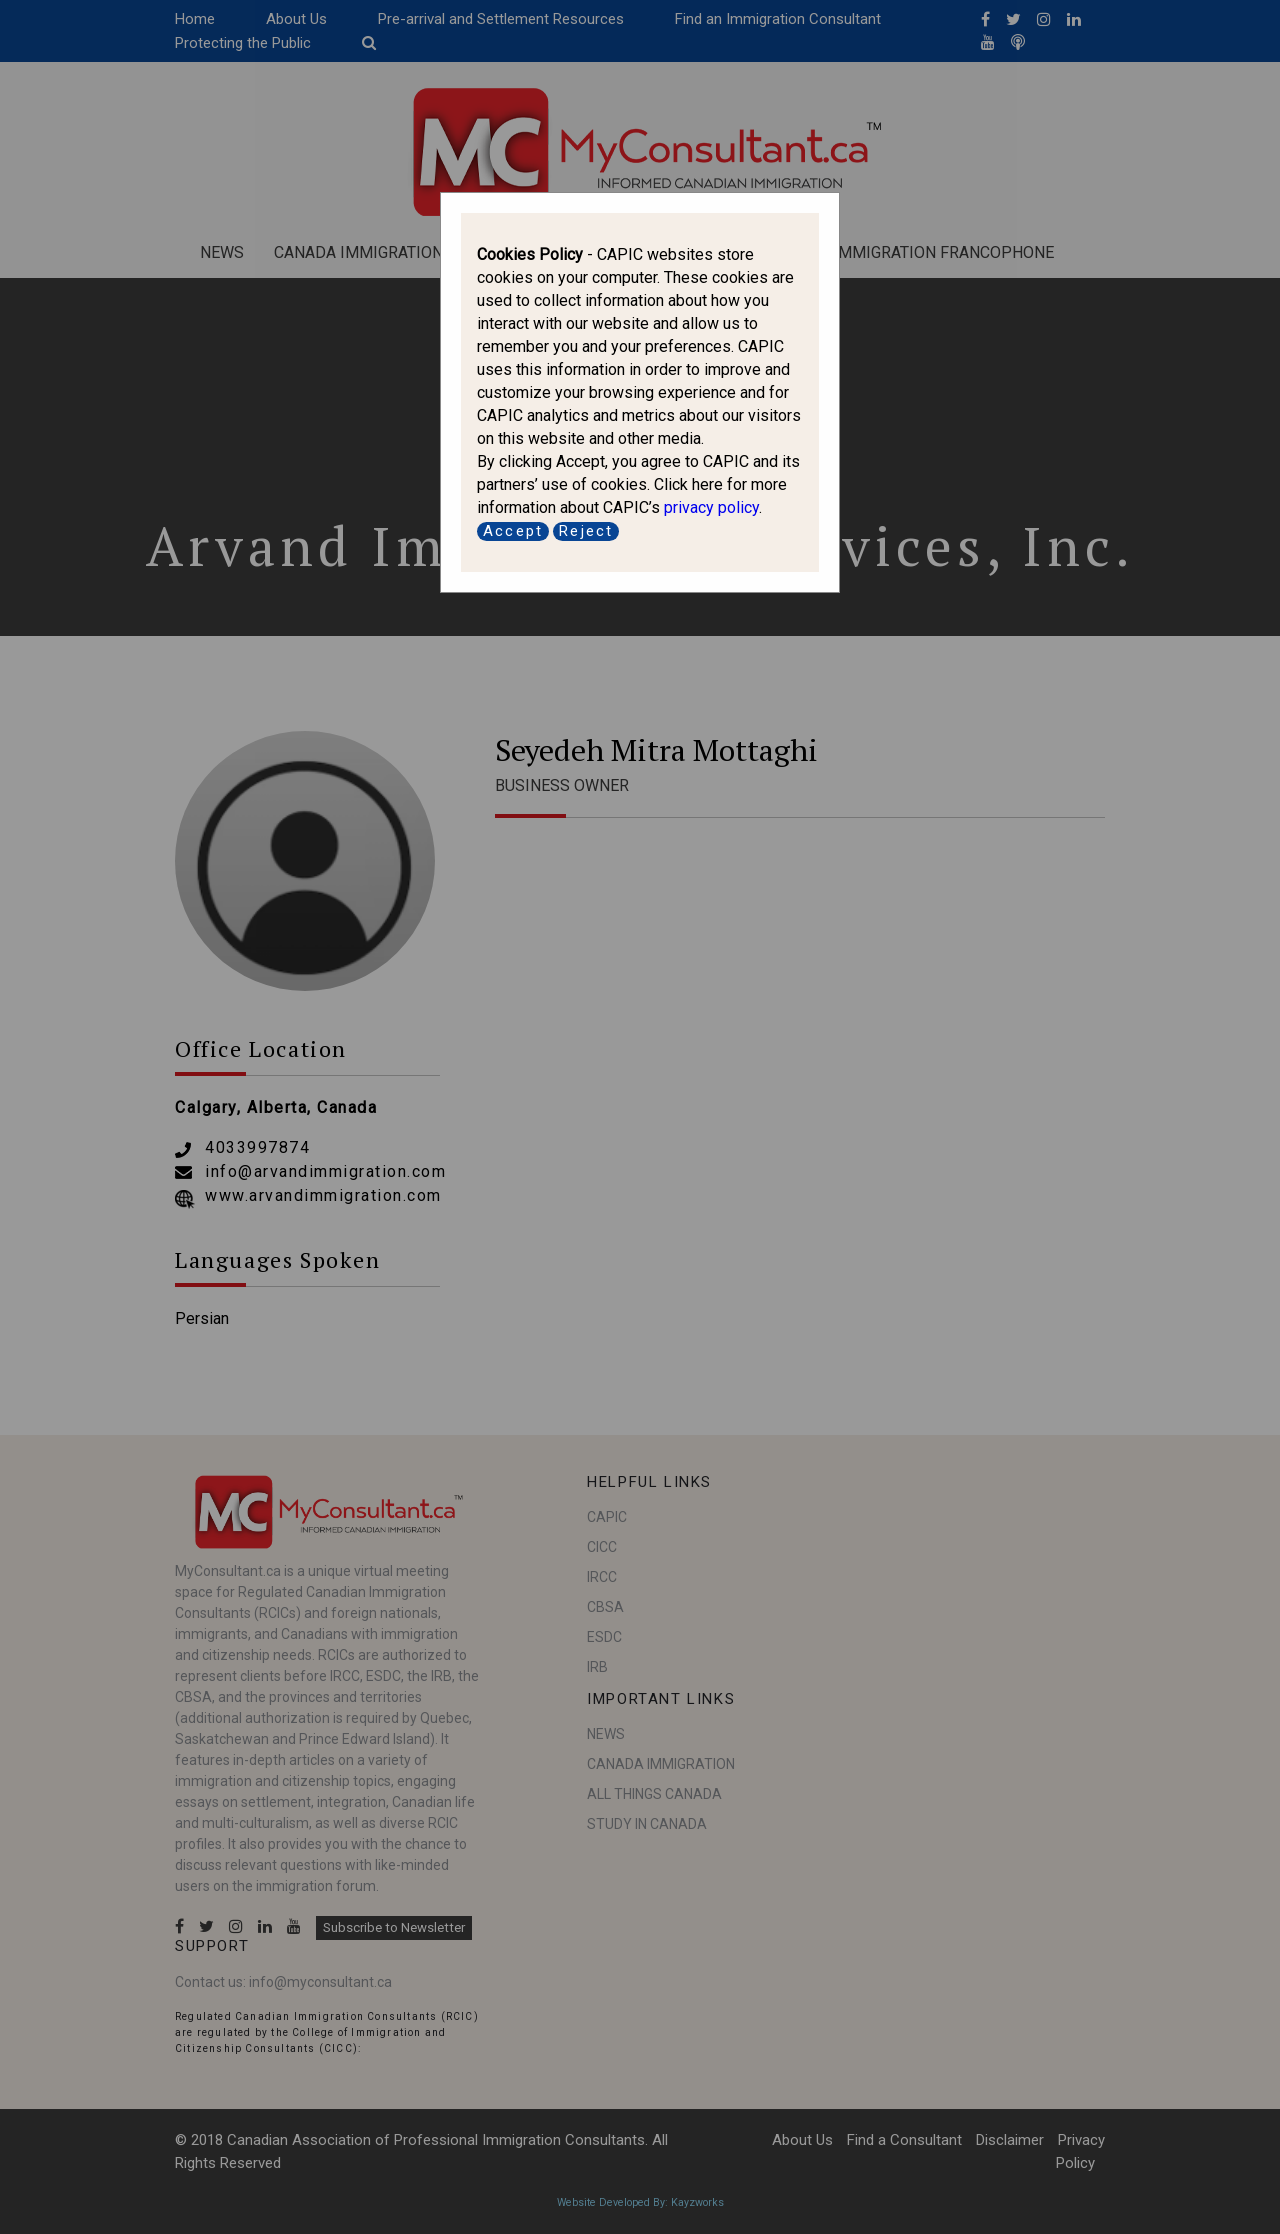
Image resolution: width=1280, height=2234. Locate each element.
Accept (513, 531)
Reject (586, 531)
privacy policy (711, 507)
